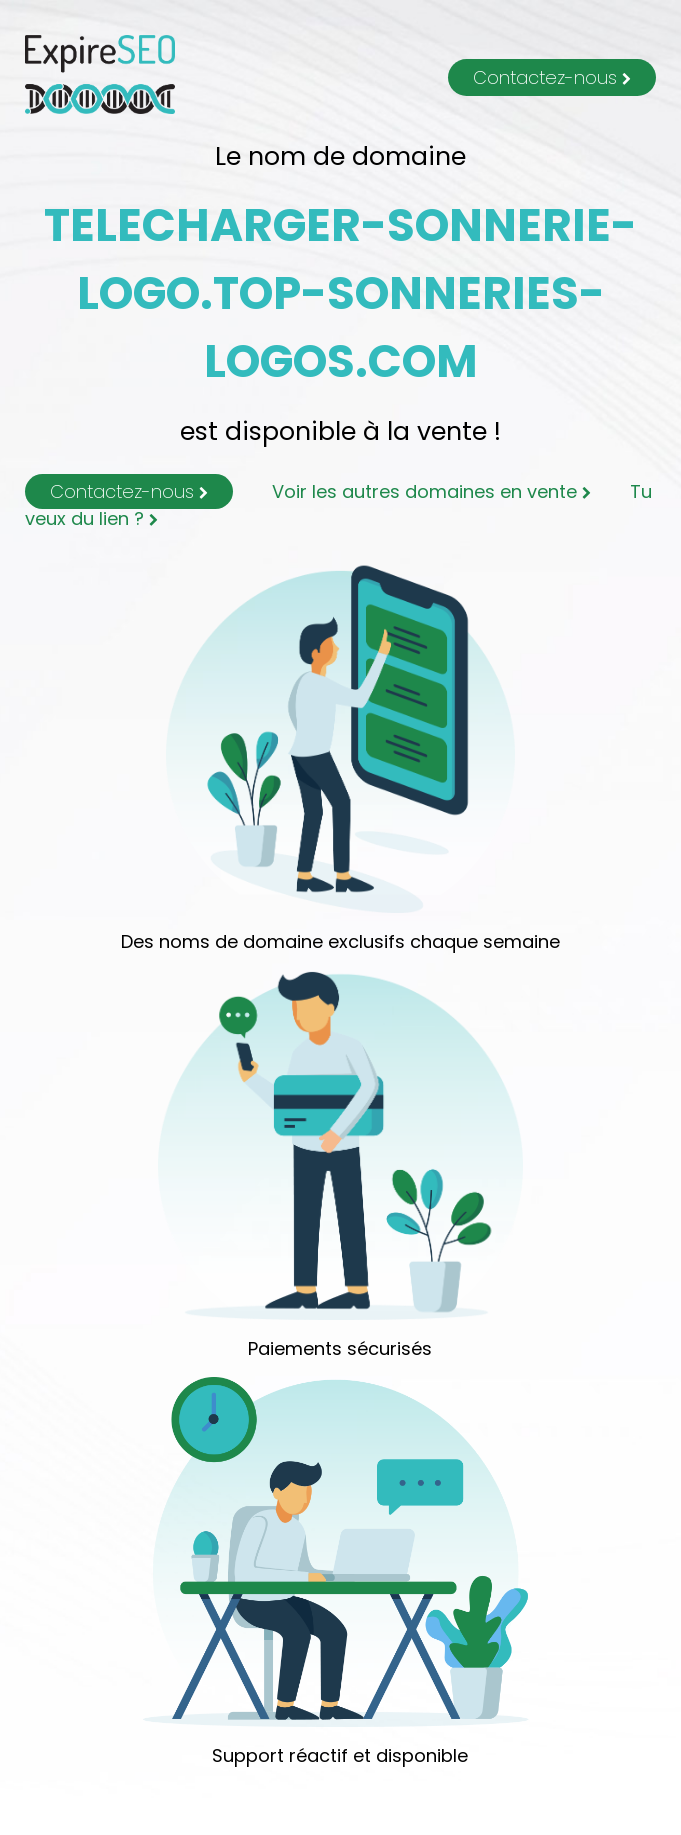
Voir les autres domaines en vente (431, 491)
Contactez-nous (552, 77)
